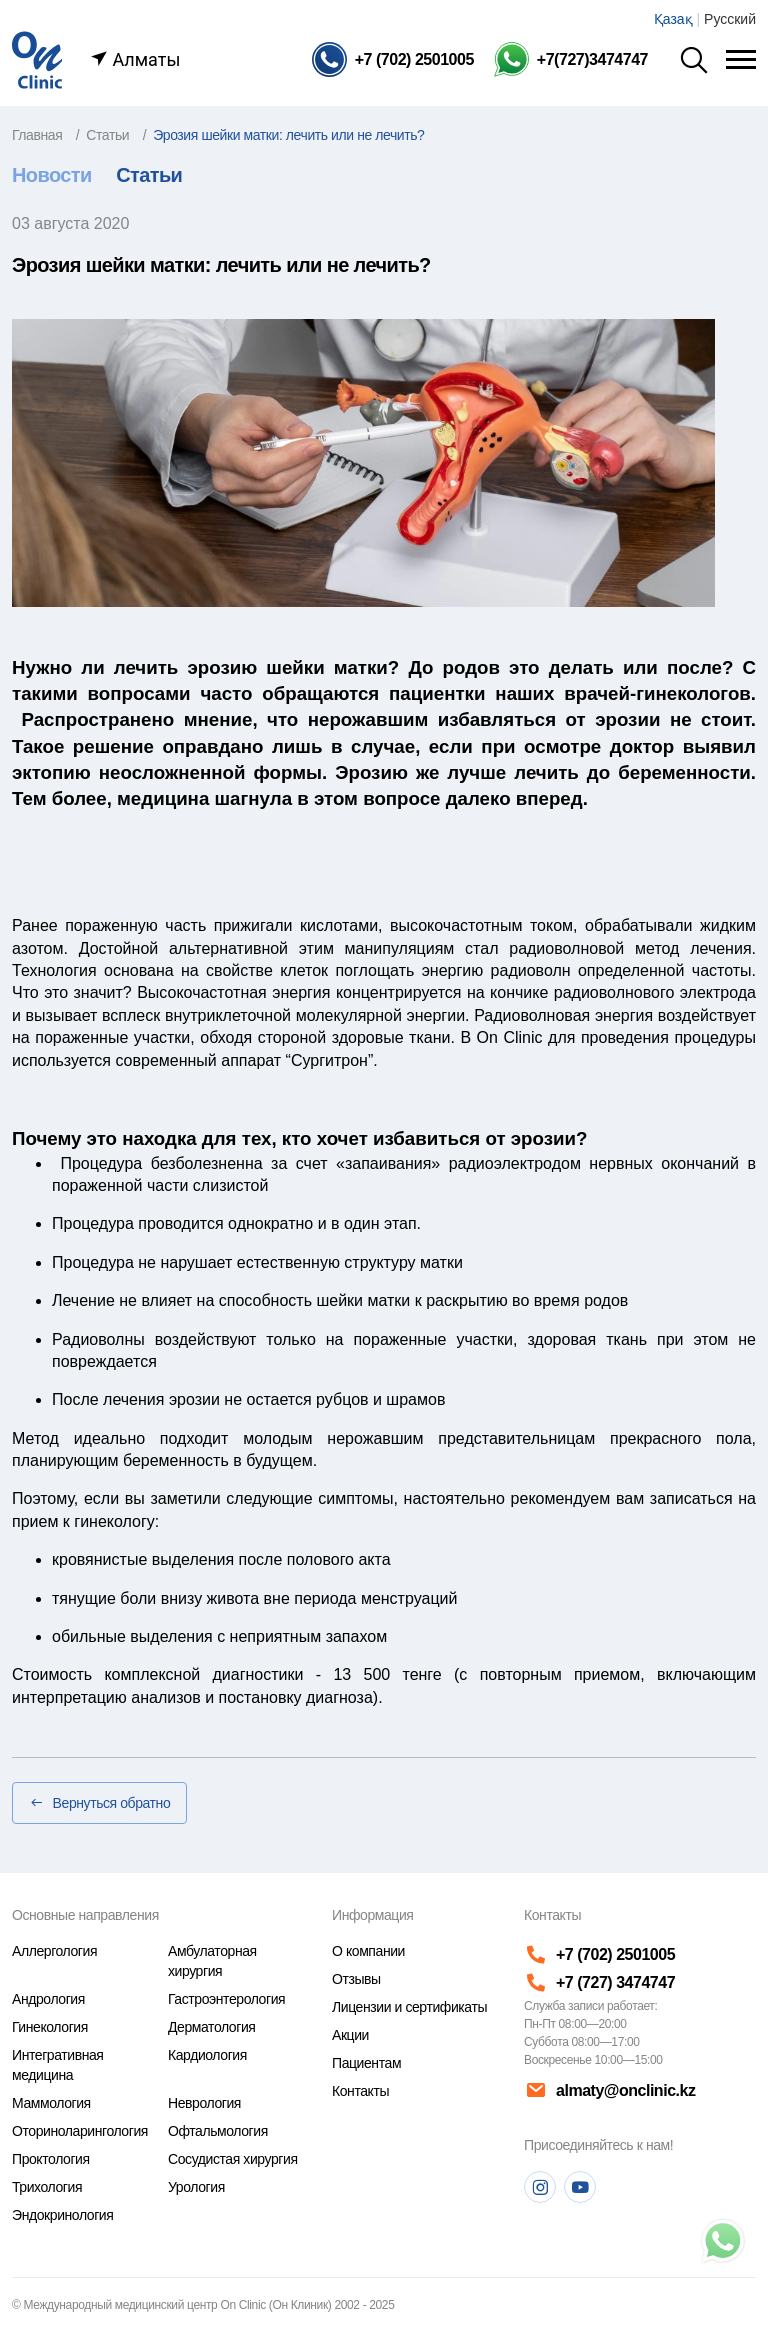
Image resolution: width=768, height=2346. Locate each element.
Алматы (135, 59)
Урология (196, 2187)
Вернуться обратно (99, 1803)
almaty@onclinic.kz (608, 2091)
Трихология (47, 2187)
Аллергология (54, 1951)
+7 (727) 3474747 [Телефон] (599, 1982)
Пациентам (366, 2063)
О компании (368, 1951)
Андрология (48, 1999)
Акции (350, 2035)
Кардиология (207, 2055)
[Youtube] (580, 2187)
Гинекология (50, 2027)
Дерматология (211, 2027)
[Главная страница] (37, 58)
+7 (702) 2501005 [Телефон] (599, 1954)
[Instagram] (540, 2187)
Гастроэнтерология (226, 1999)
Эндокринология (62, 2215)
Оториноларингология (80, 2131)
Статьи (149, 175)
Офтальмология (218, 2131)
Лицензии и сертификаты (409, 2007)
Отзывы (356, 1979)
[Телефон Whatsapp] (571, 59)
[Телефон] (393, 59)
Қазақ (673, 19)
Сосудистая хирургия (233, 2159)
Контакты (360, 2091)
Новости (52, 175)
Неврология (204, 2103)
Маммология (51, 2103)
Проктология (51, 2159)
